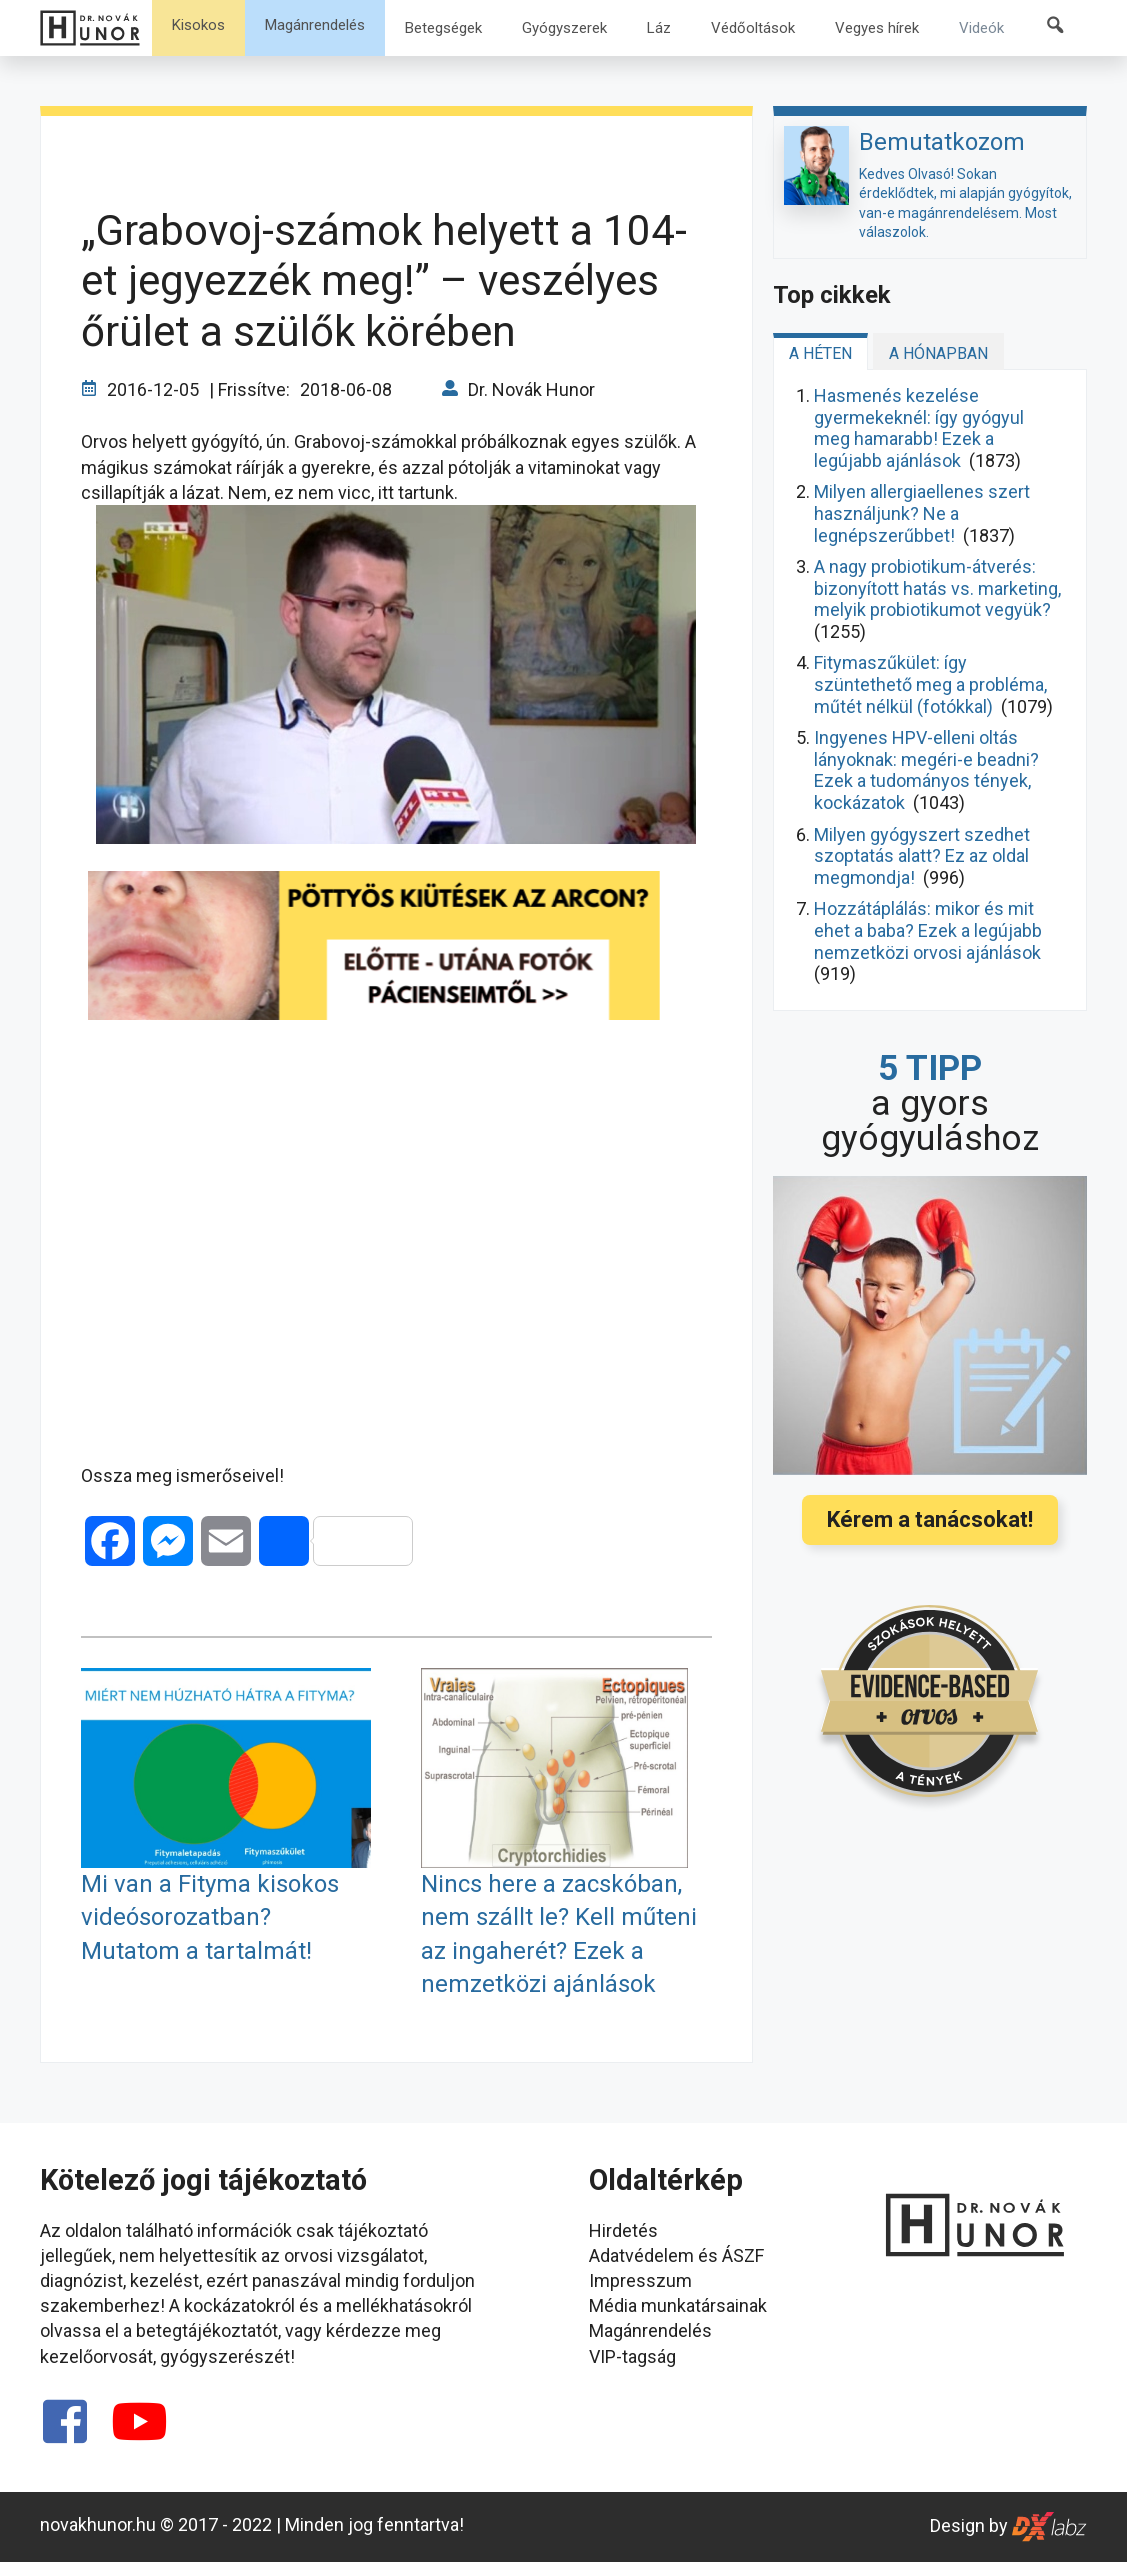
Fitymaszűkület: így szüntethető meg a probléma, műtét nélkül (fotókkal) (930, 684)
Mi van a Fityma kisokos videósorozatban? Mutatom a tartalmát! (210, 1917)
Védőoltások (753, 28)
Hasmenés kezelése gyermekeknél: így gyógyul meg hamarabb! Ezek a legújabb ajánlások (919, 428)
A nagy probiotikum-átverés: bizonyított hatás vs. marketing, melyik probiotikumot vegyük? (937, 588)
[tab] (820, 351)
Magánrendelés (315, 25)
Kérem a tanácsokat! (930, 1519)
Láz (659, 28)
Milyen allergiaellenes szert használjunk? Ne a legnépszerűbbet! (922, 513)
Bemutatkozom (942, 142)
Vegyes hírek (877, 28)
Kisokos (198, 25)
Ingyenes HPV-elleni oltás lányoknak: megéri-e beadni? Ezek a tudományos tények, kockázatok (926, 770)
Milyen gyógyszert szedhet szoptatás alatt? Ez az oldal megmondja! (922, 856)
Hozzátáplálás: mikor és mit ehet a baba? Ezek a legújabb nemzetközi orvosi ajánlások (928, 930)
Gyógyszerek (564, 28)
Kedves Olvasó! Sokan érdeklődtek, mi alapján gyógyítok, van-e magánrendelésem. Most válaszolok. (965, 203)
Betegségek (443, 28)
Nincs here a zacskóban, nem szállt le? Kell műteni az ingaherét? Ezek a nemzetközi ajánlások (559, 1934)
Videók (981, 28)
